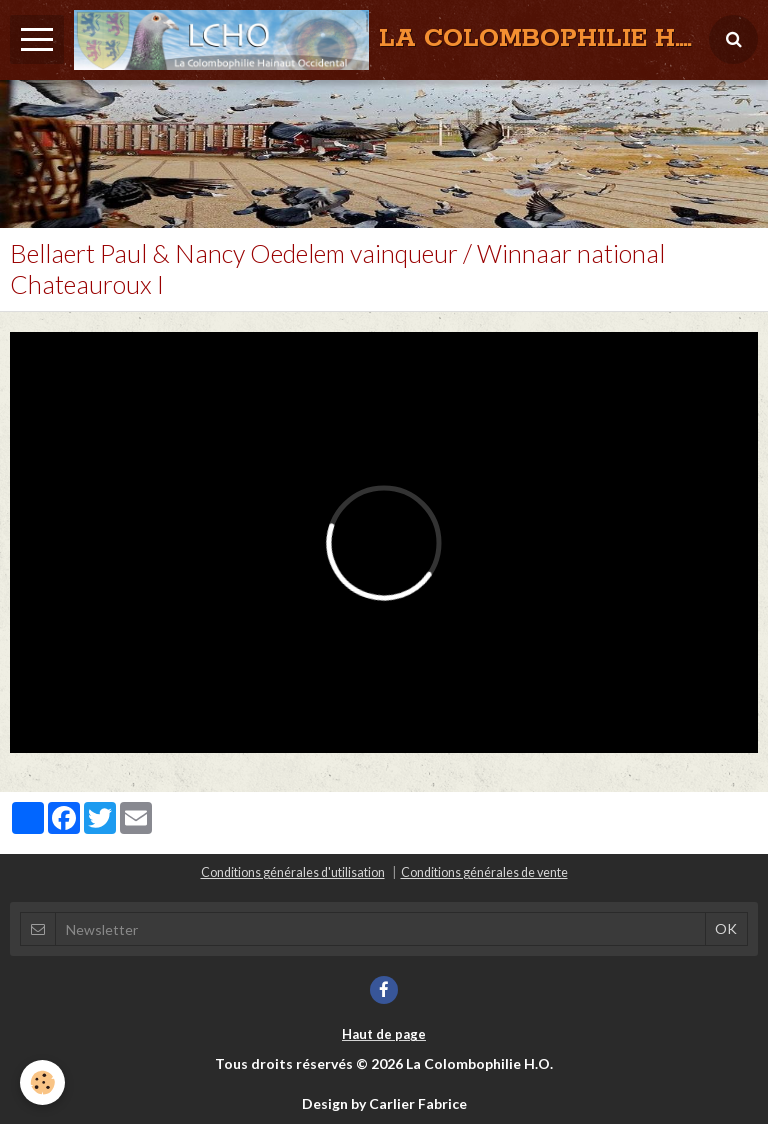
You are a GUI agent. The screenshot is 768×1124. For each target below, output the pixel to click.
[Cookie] (42, 1082)
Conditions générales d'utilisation (293, 872)
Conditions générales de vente (484, 872)
